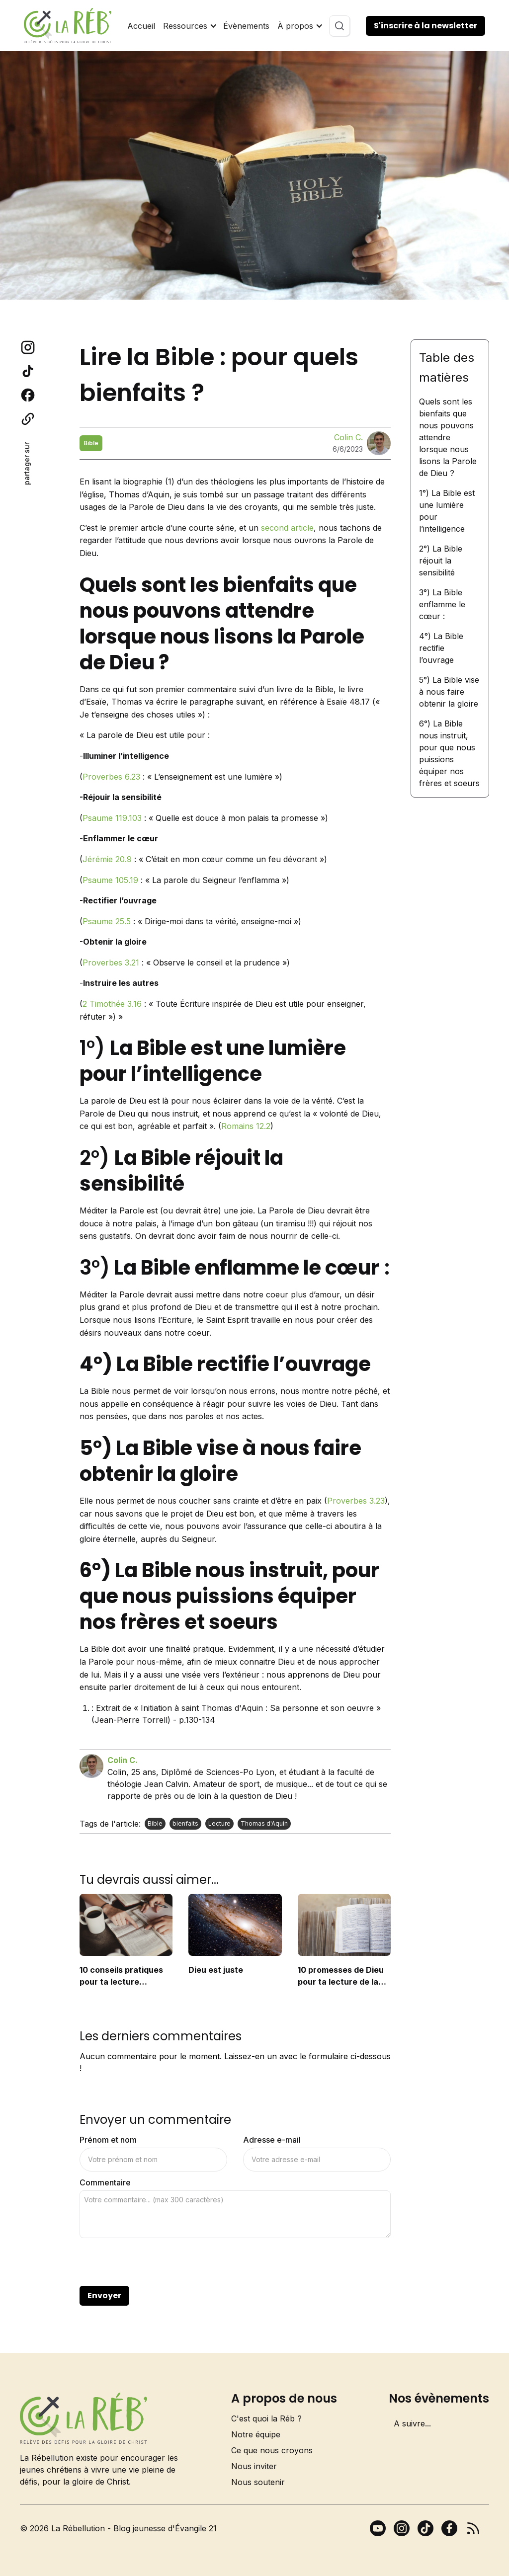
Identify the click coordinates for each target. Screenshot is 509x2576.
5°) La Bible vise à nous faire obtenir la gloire (449, 692)
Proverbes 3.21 (111, 962)
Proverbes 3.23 (356, 1501)
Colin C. (348, 437)
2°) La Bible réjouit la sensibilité (440, 560)
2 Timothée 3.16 (112, 1004)
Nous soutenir (258, 2482)
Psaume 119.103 (112, 818)
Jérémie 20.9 (107, 859)
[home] (67, 25)
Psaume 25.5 (107, 921)
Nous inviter (254, 2466)
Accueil (141, 26)
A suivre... (412, 2423)
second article (287, 528)
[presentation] (155, 2262)
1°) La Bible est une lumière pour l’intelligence (447, 511)
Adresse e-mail (272, 2140)
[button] (189, 26)
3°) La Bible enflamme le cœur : (442, 604)
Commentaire (105, 2182)
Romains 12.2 (245, 1126)
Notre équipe (255, 2434)
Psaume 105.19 (110, 880)
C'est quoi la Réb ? (266, 2418)
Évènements (246, 26)
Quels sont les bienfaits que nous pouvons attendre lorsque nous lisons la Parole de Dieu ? (448, 437)
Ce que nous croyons (272, 2450)
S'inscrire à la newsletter (425, 25)
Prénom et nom (108, 2140)
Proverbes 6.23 (111, 777)
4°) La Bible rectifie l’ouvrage (441, 648)
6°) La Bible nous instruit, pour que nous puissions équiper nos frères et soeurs (449, 753)
